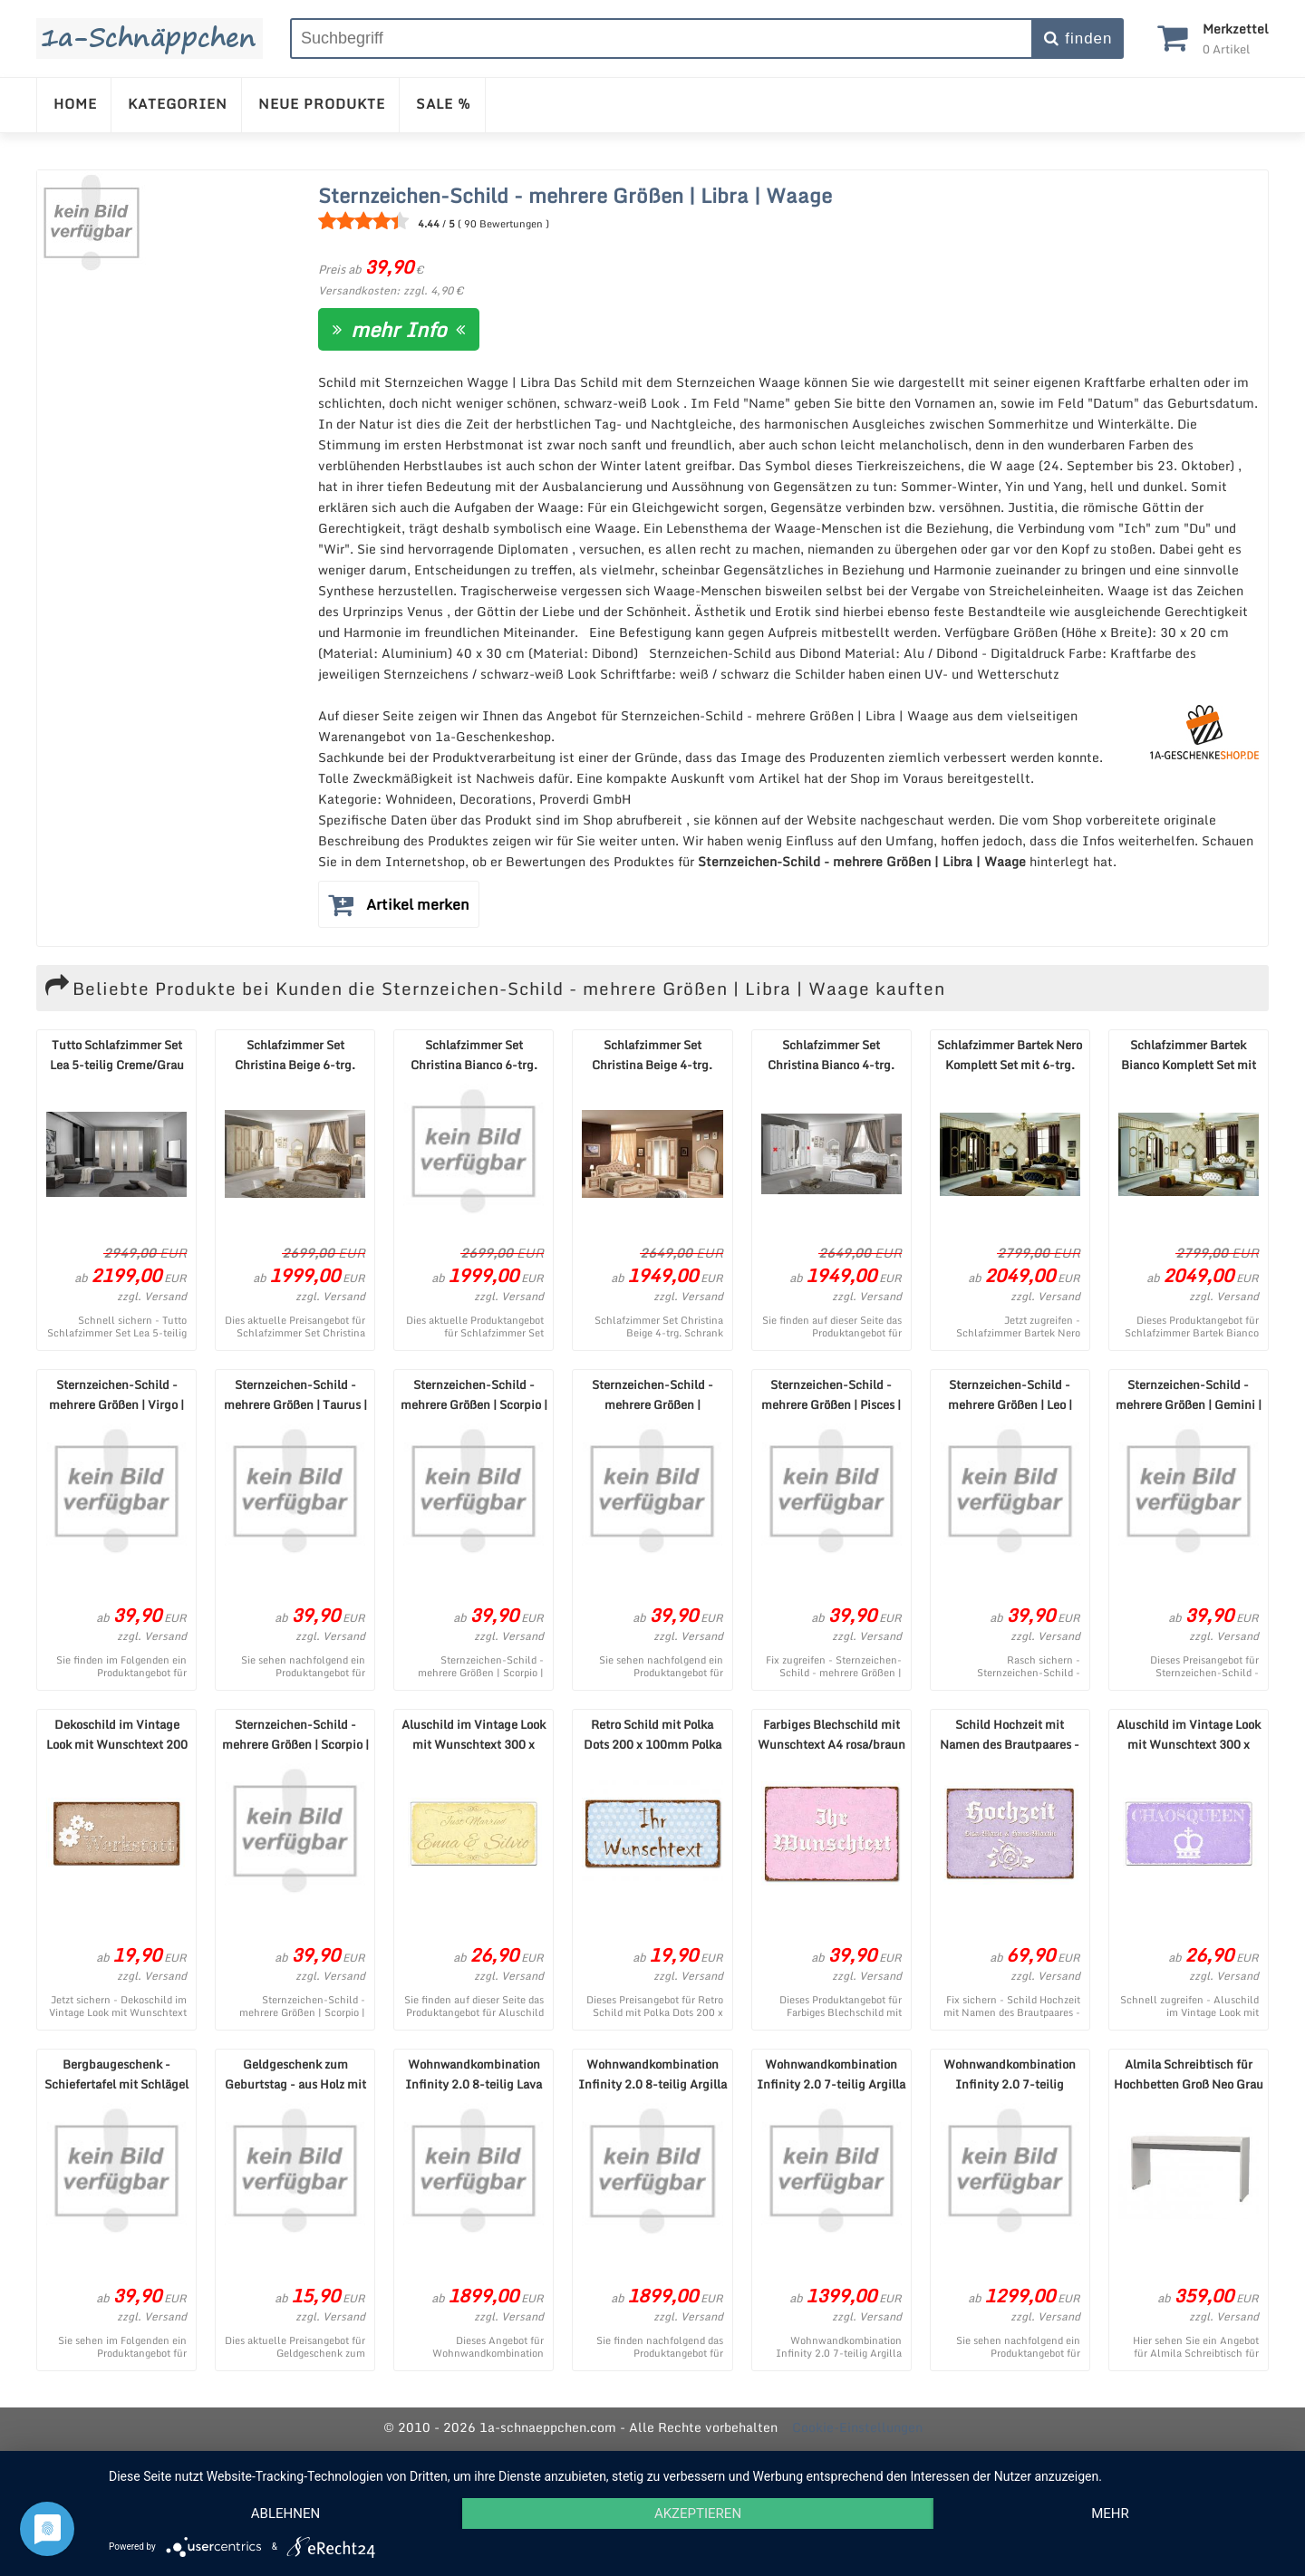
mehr (1110, 2513)
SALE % (443, 103)
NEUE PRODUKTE (321, 103)
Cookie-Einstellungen (857, 2427)
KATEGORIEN (177, 103)
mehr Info (399, 329)
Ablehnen (285, 2513)
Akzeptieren (697, 2513)
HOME (75, 103)
